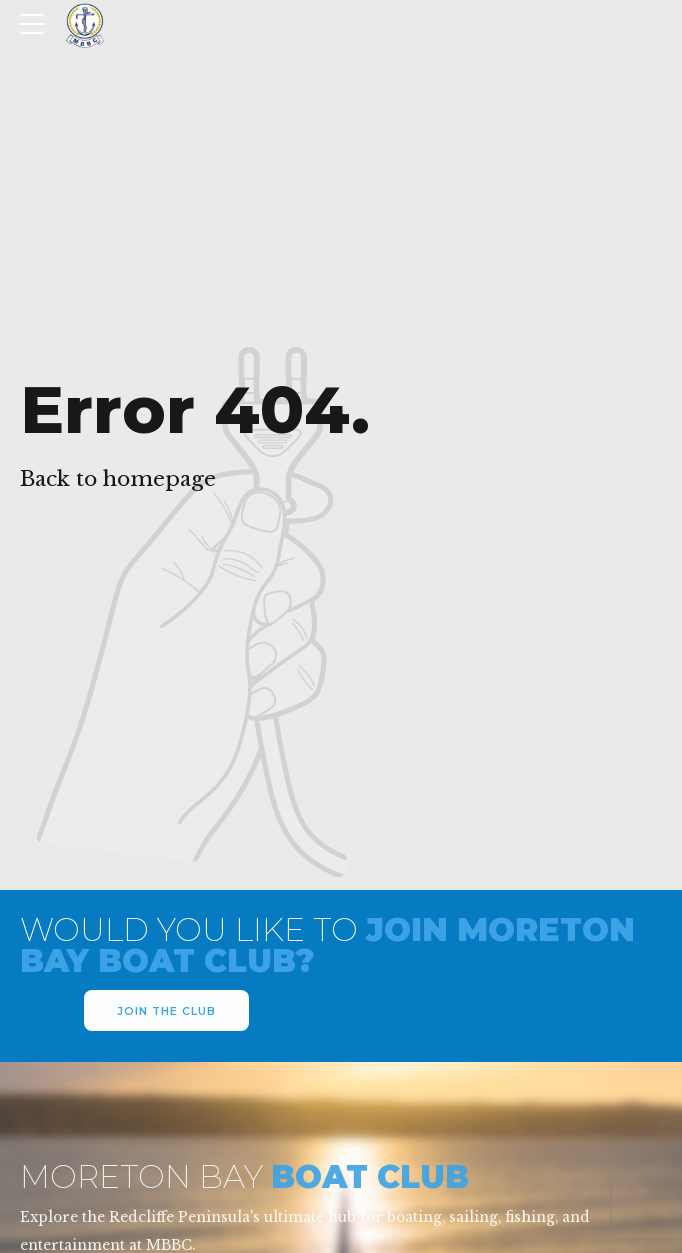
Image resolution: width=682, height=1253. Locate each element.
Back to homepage (118, 479)
